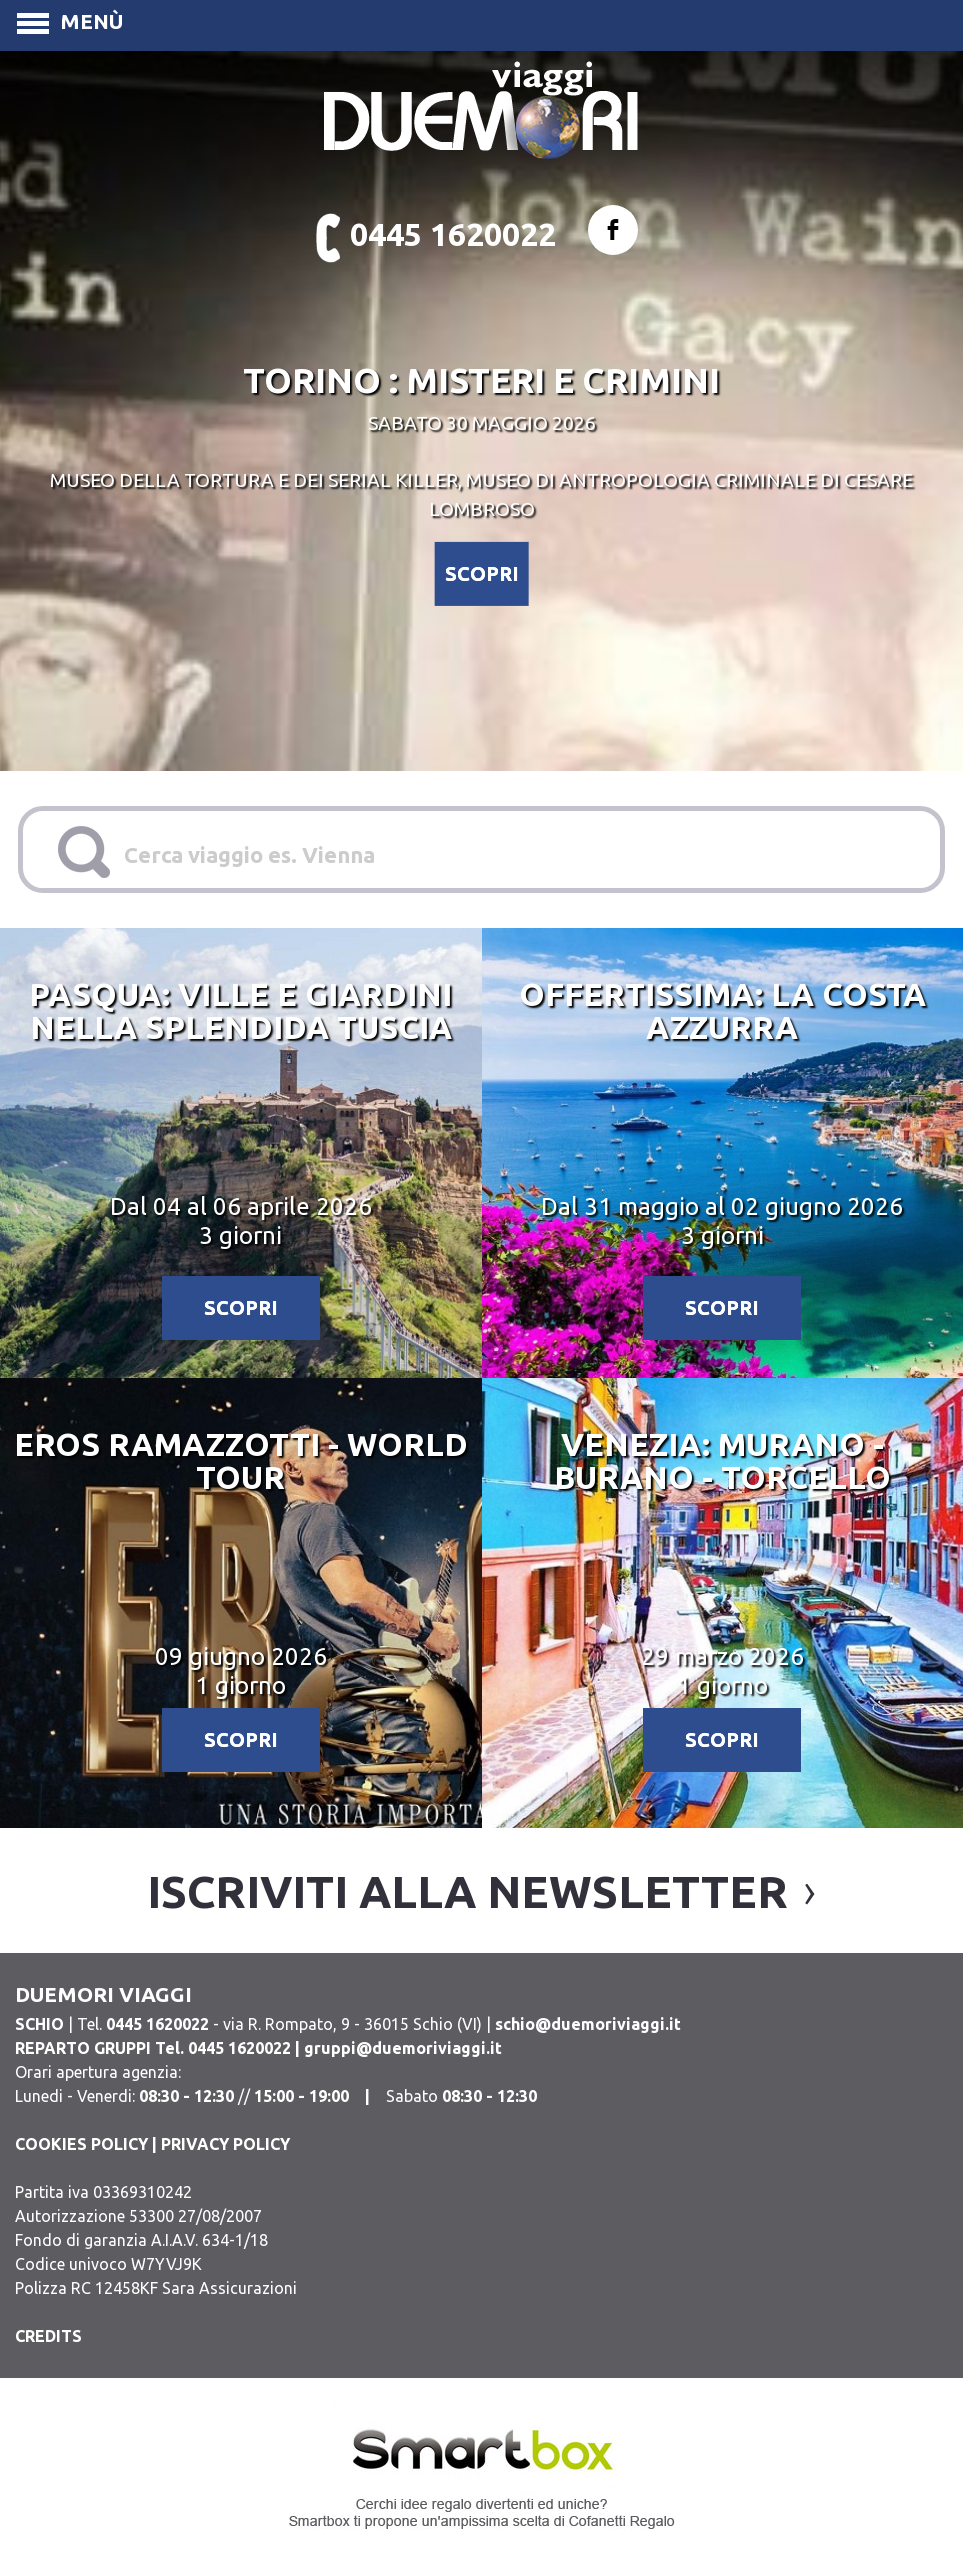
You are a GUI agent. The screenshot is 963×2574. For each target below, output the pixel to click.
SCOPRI (482, 573)
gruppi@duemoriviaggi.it (403, 2048)
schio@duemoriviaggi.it (588, 2024)
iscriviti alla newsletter (467, 1891)
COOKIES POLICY (81, 2144)
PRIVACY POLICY (225, 2144)
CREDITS (48, 2336)
